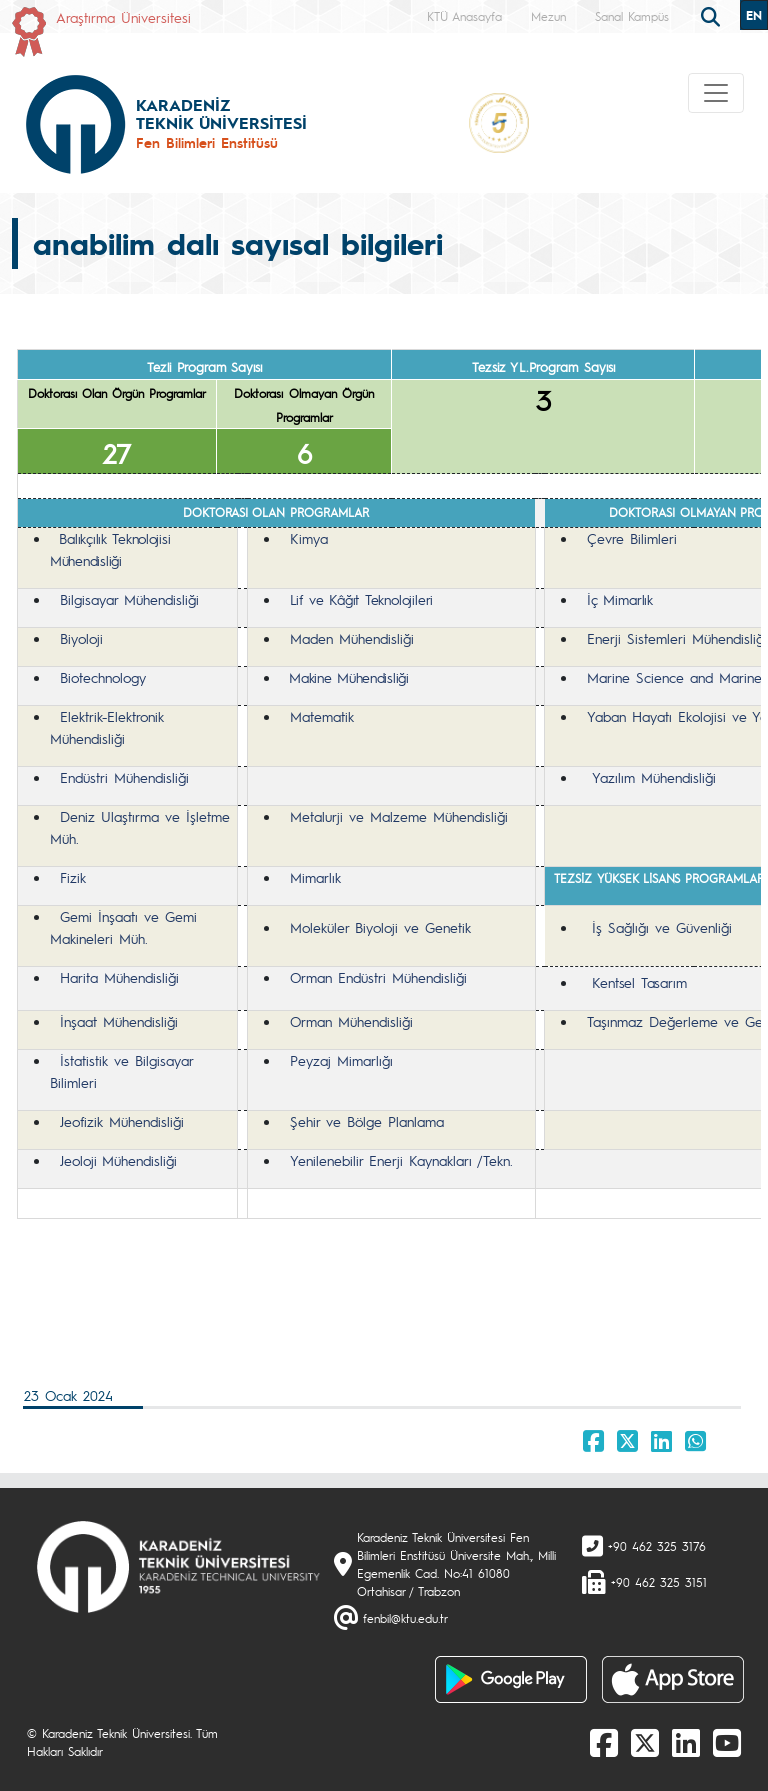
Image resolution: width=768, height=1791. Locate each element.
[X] (645, 1742)
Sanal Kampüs (632, 16)
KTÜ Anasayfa (464, 16)
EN (754, 15)
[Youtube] (727, 1742)
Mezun (548, 16)
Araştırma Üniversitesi (123, 17)
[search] (713, 15)
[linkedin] (686, 1742)
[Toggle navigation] (716, 93)
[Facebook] (604, 1742)
